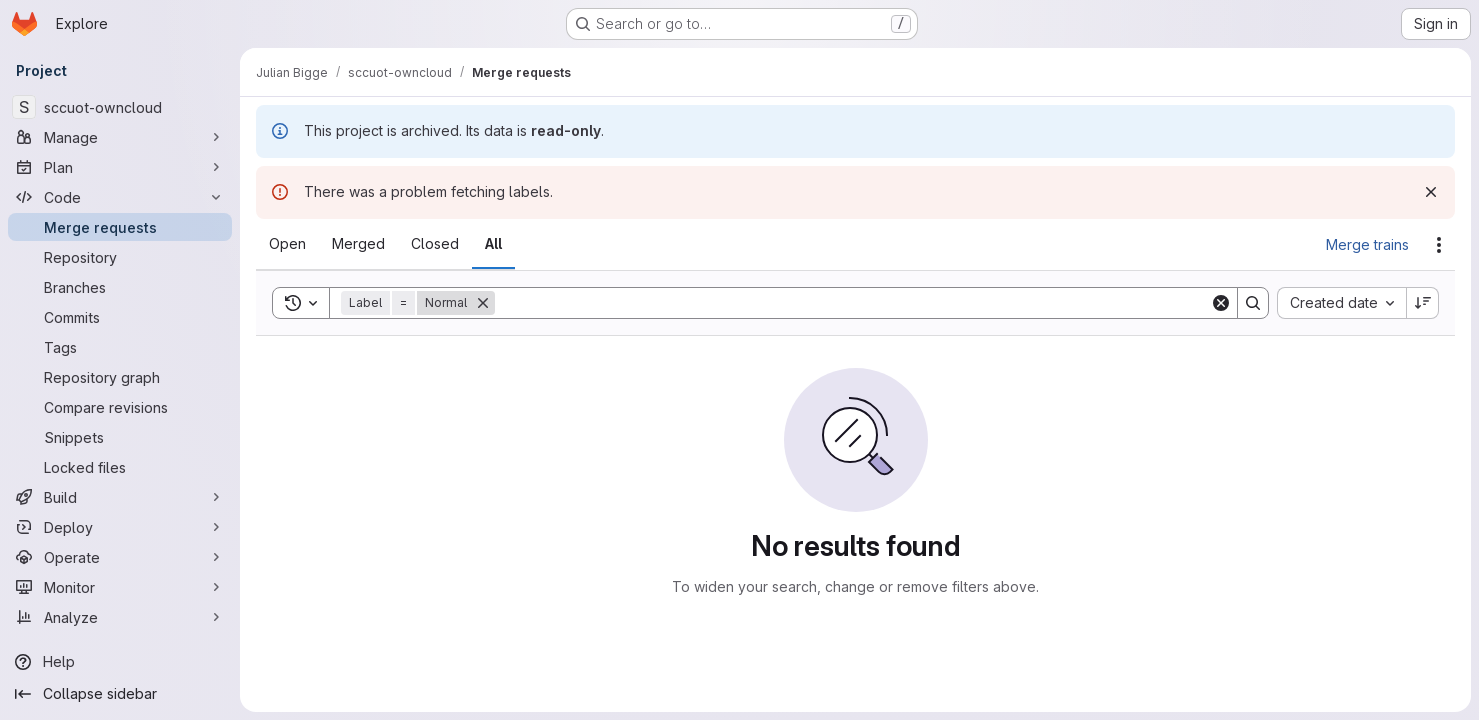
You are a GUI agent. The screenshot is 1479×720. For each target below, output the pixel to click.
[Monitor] (120, 587)
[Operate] (120, 557)
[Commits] (120, 317)
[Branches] (120, 287)
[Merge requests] (120, 227)
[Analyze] (120, 617)
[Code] (120, 197)
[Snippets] (120, 437)
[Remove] (483, 303)
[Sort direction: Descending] (1423, 303)
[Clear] (1221, 303)
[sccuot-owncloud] (120, 107)
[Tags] (120, 347)
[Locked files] (120, 467)
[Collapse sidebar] (120, 694)
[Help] (120, 662)
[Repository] (120, 257)
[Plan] (120, 167)
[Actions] (1439, 245)
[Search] (852, 303)
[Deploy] (120, 527)
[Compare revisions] (120, 407)
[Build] (120, 497)
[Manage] (120, 137)
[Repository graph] (120, 377)
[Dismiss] (1431, 192)
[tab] (287, 244)
